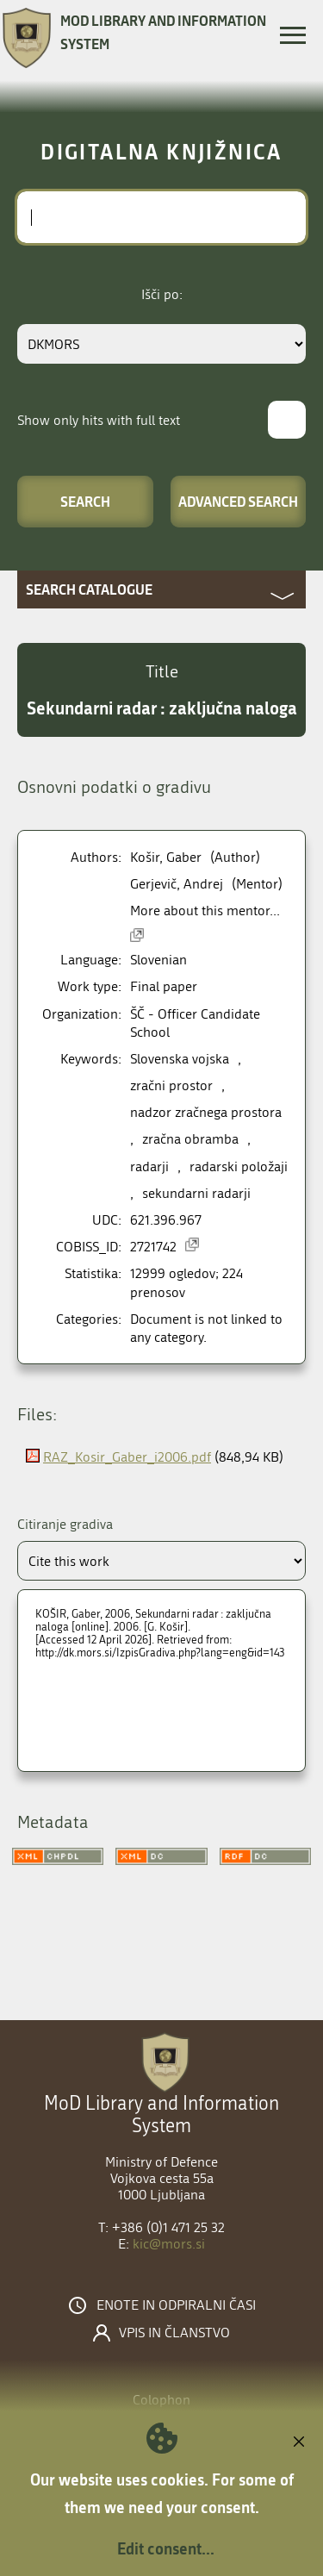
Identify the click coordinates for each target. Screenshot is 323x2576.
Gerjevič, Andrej (176, 884)
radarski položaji (238, 1166)
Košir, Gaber (166, 857)
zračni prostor (171, 1085)
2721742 (153, 1246)
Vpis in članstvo (174, 2333)
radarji (149, 1166)
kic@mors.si (169, 2244)
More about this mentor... (205, 910)
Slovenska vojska (179, 1059)
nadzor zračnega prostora (206, 1112)
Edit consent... (165, 2548)
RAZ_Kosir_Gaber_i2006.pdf (127, 1457)
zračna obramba (190, 1139)
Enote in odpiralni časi (176, 2305)
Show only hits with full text (98, 420)
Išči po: (162, 294)
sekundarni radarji (196, 1193)
